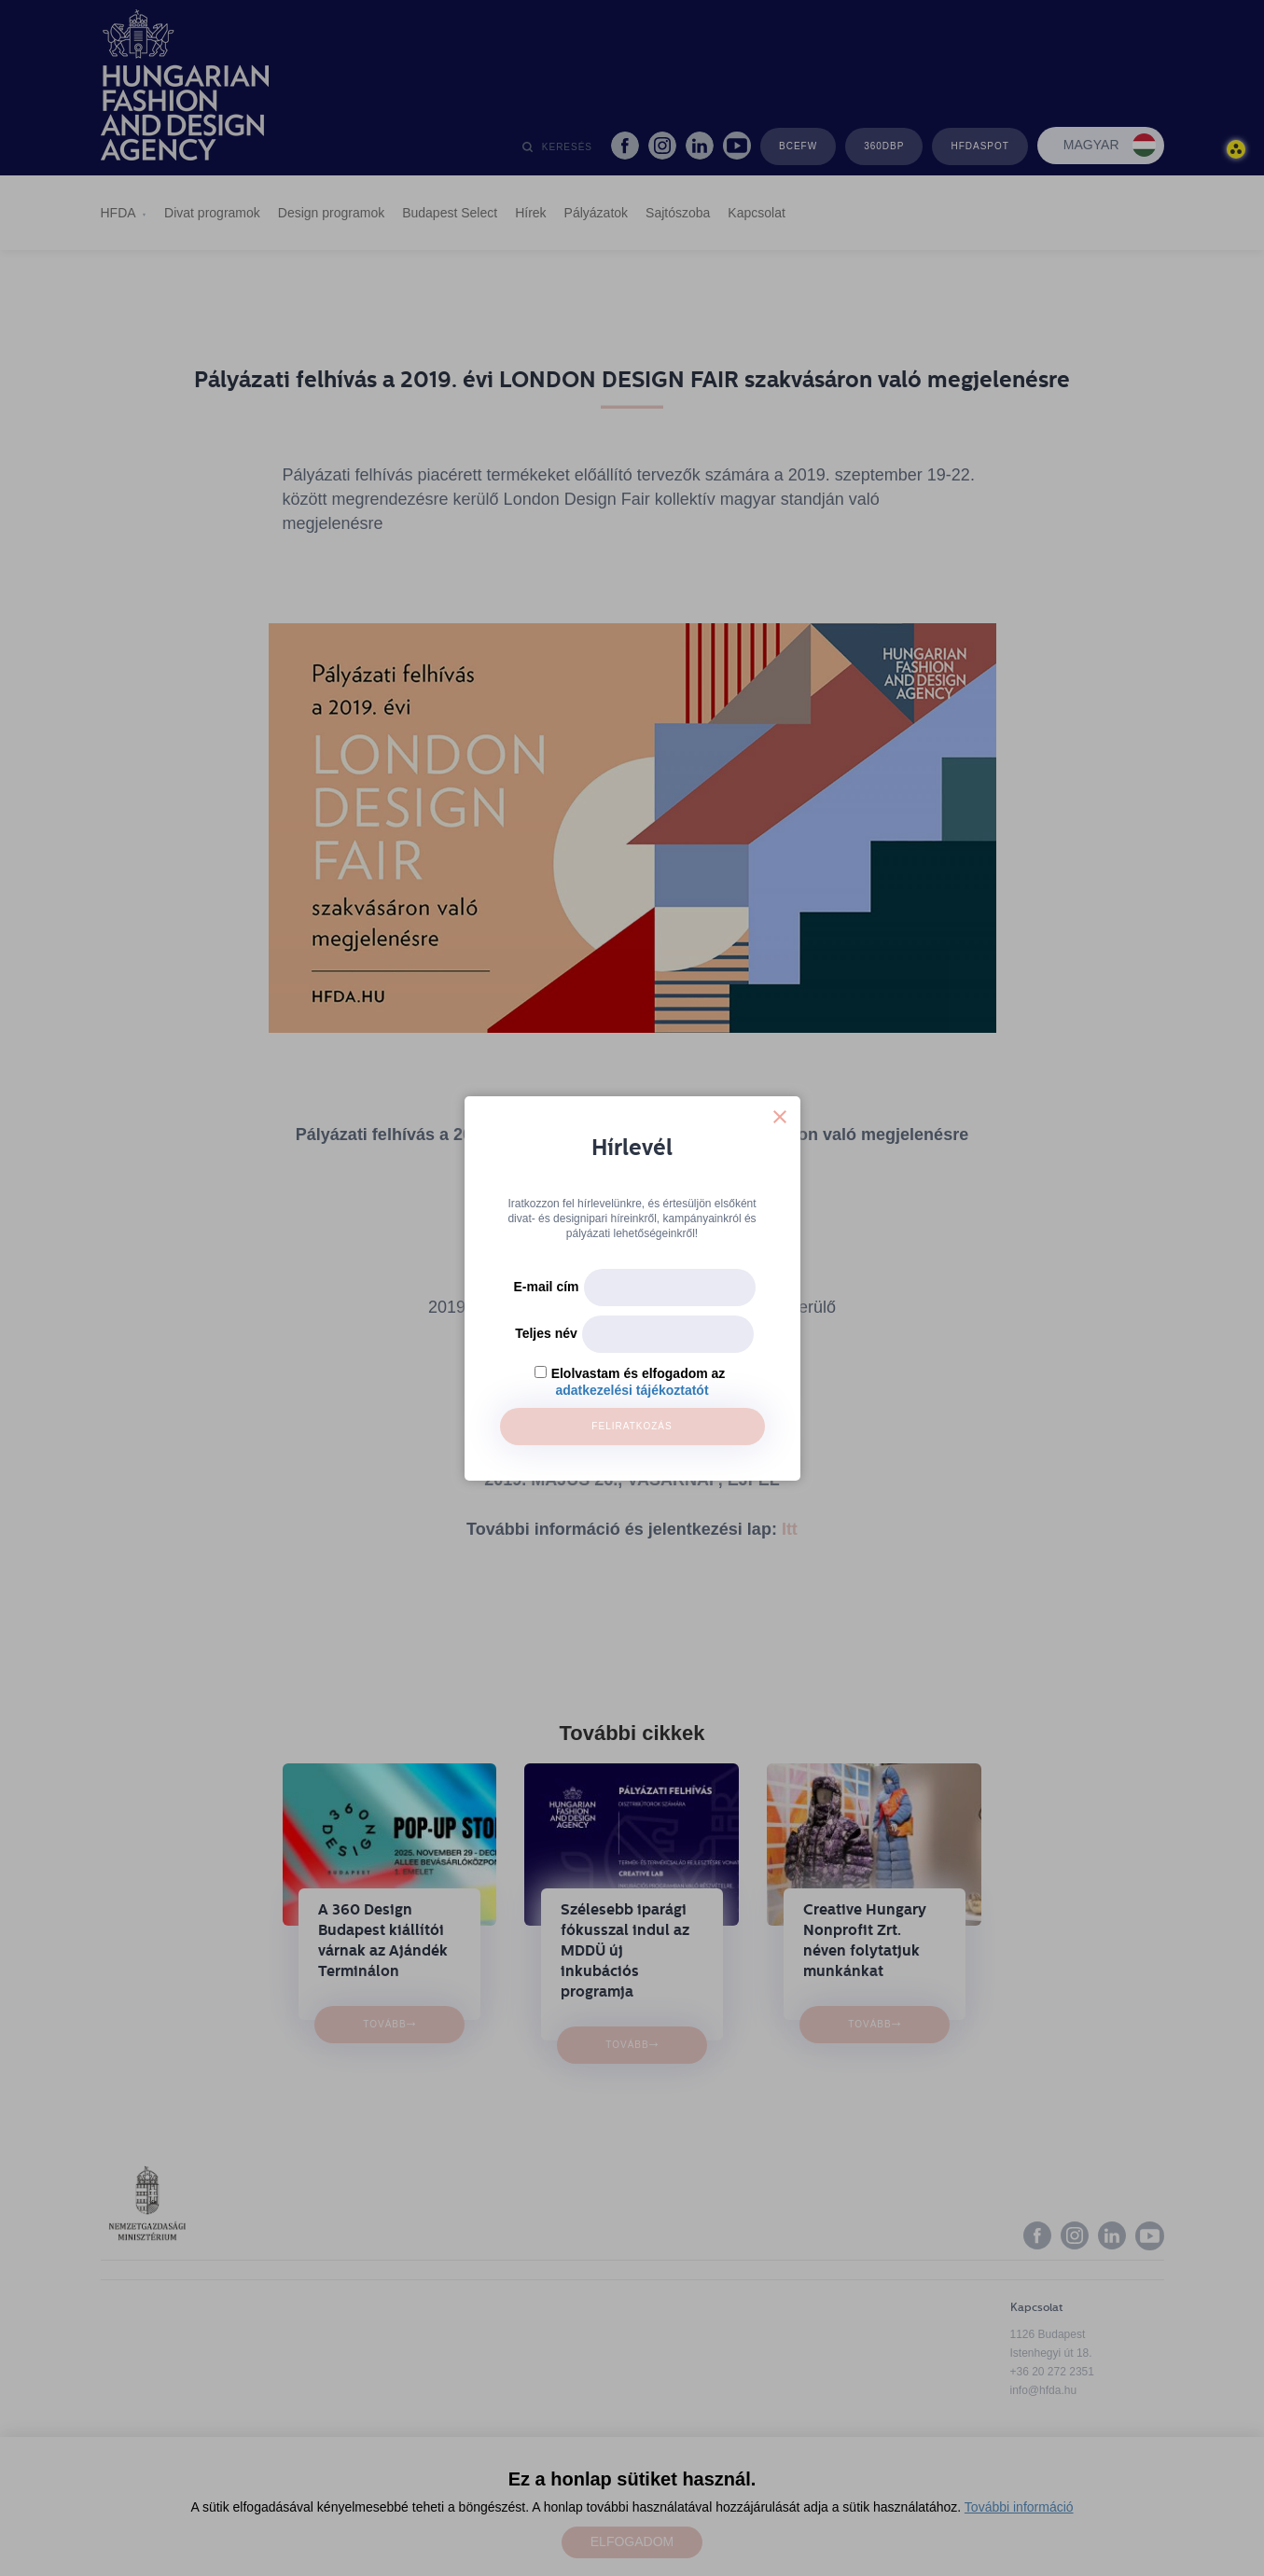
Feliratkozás (631, 1426)
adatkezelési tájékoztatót (631, 1390)
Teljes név (546, 1333)
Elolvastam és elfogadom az (638, 1373)
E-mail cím (545, 1286)
